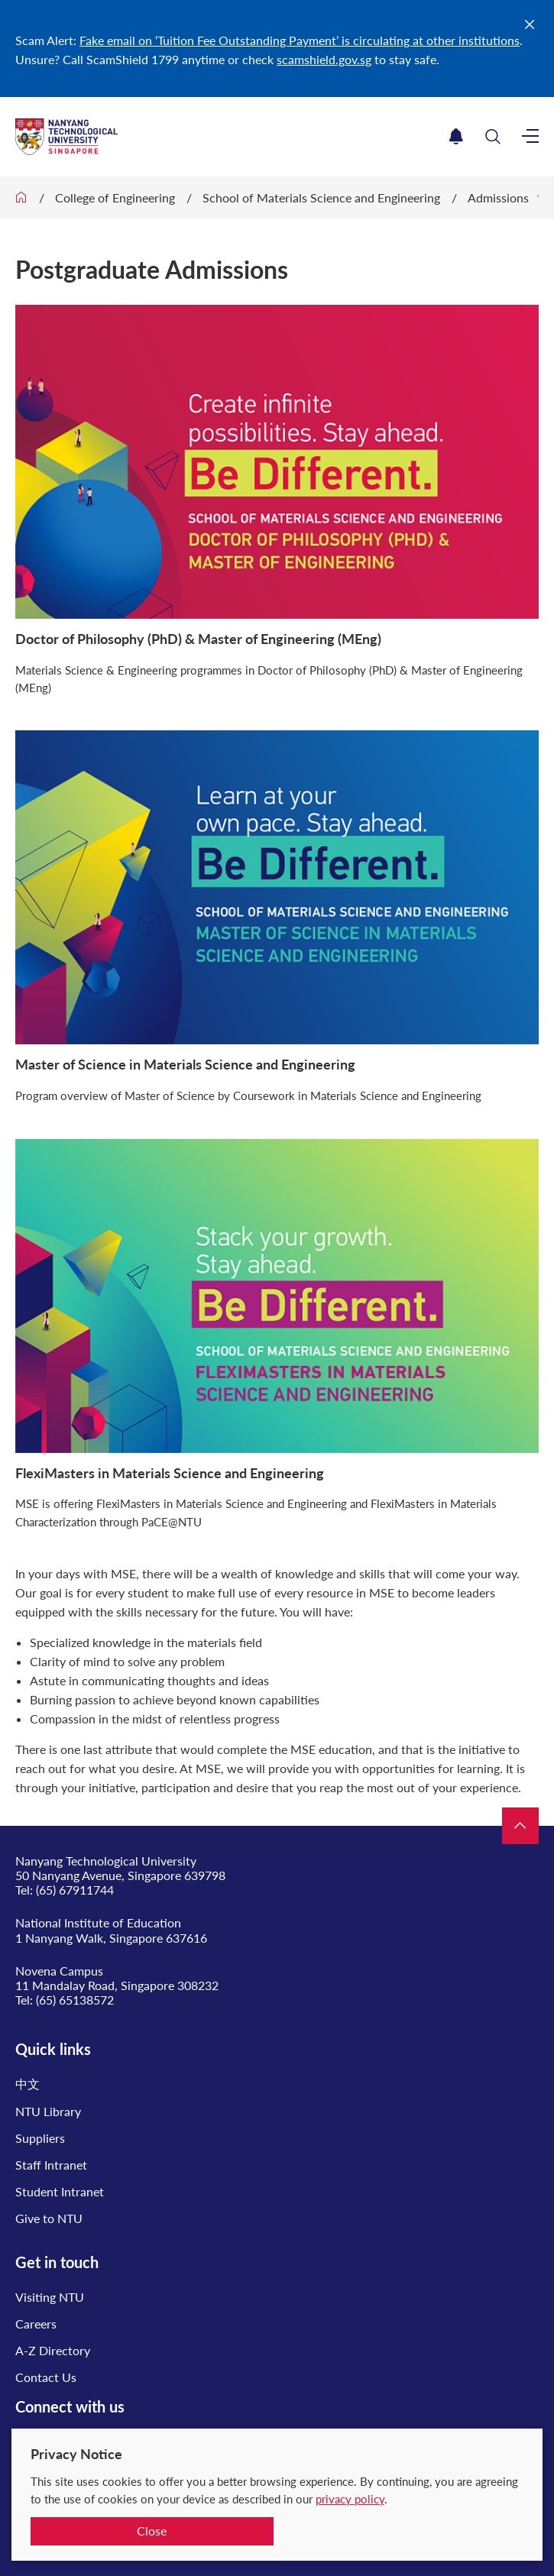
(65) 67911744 (75, 1889)
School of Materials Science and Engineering (321, 197)
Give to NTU (49, 2218)
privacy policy (350, 2499)
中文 (27, 2083)
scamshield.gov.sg (324, 59)
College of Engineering (115, 197)
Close (152, 2530)
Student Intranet (59, 2191)
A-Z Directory (52, 2350)
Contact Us (45, 2377)
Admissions (498, 197)
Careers (36, 2323)
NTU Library (48, 2111)
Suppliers (40, 2138)
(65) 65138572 (75, 1999)
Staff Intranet (51, 2164)
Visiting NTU (49, 2297)
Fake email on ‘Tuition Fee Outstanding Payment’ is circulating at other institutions (299, 40)
